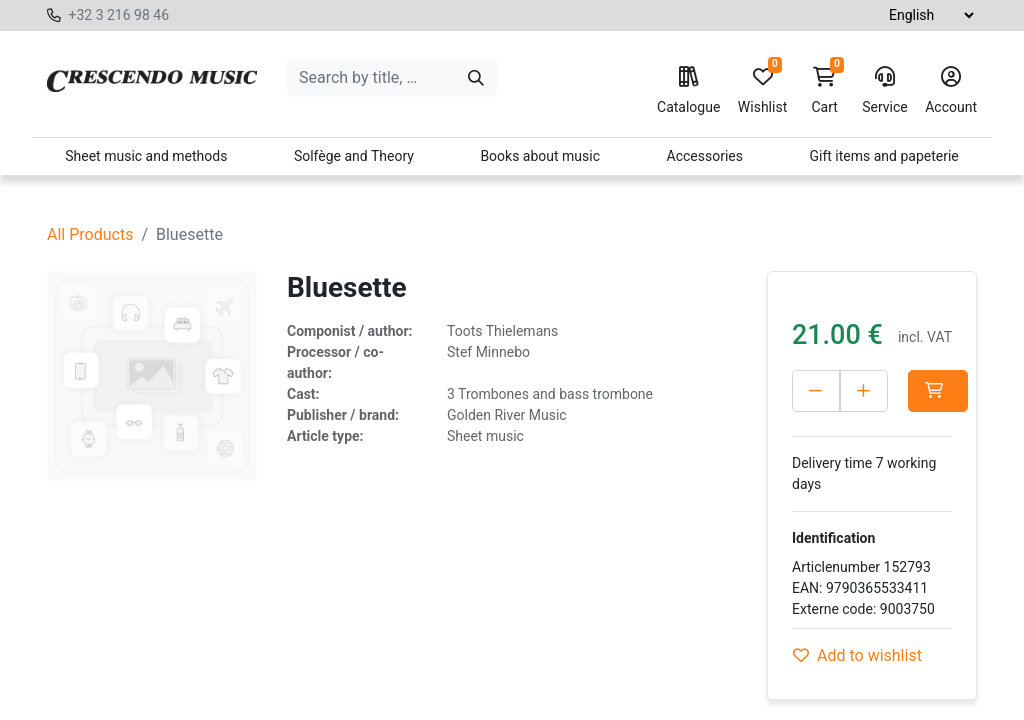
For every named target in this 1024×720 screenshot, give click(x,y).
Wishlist (762, 91)
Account (951, 91)
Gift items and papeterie (883, 156)
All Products (90, 234)
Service (885, 91)
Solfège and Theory (354, 156)
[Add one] (864, 391)
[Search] (476, 78)
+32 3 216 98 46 (118, 15)
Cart (825, 91)
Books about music (540, 156)
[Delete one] (816, 391)
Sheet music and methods (146, 156)
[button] (938, 391)
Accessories (705, 156)
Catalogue (688, 91)
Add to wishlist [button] (857, 655)
